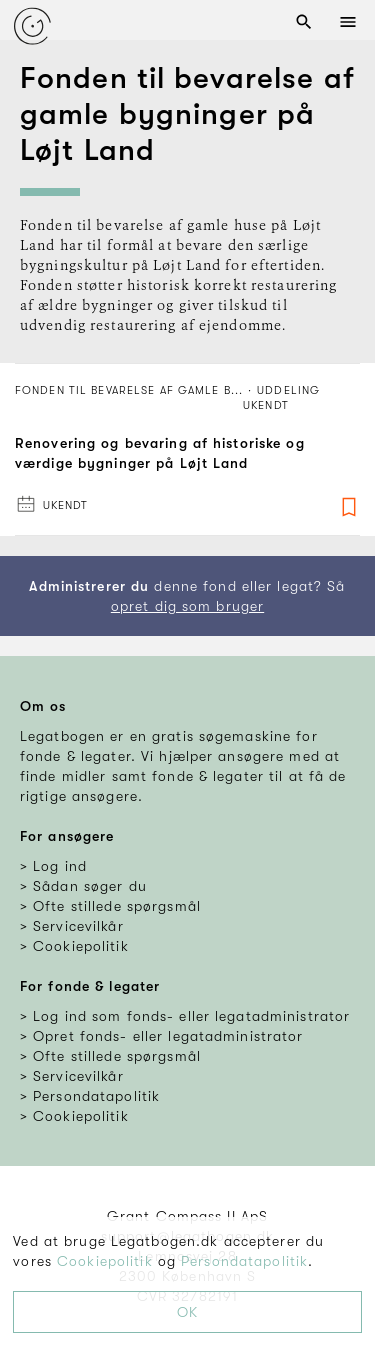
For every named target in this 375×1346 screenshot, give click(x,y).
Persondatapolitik (244, 1261)
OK (187, 1312)
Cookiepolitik (105, 1261)
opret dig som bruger (187, 606)
